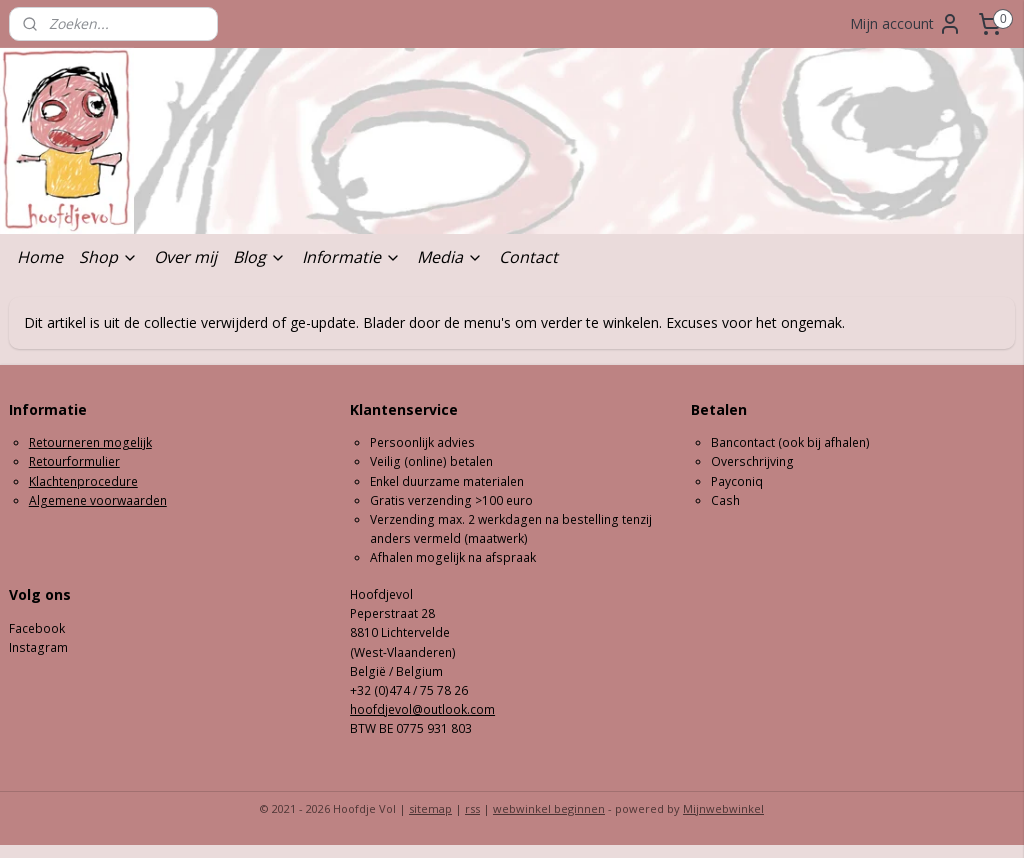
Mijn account (906, 24)
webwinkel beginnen (549, 808)
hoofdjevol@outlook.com (422, 709)
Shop (108, 257)
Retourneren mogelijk (90, 442)
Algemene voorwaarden (98, 500)
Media (450, 257)
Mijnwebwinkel (723, 808)
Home (40, 257)
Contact (528, 257)
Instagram (38, 647)
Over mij (185, 257)
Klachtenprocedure (83, 481)
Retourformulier (74, 461)
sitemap (430, 808)
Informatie (351, 257)
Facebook (37, 628)
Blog (259, 257)
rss (472, 808)
